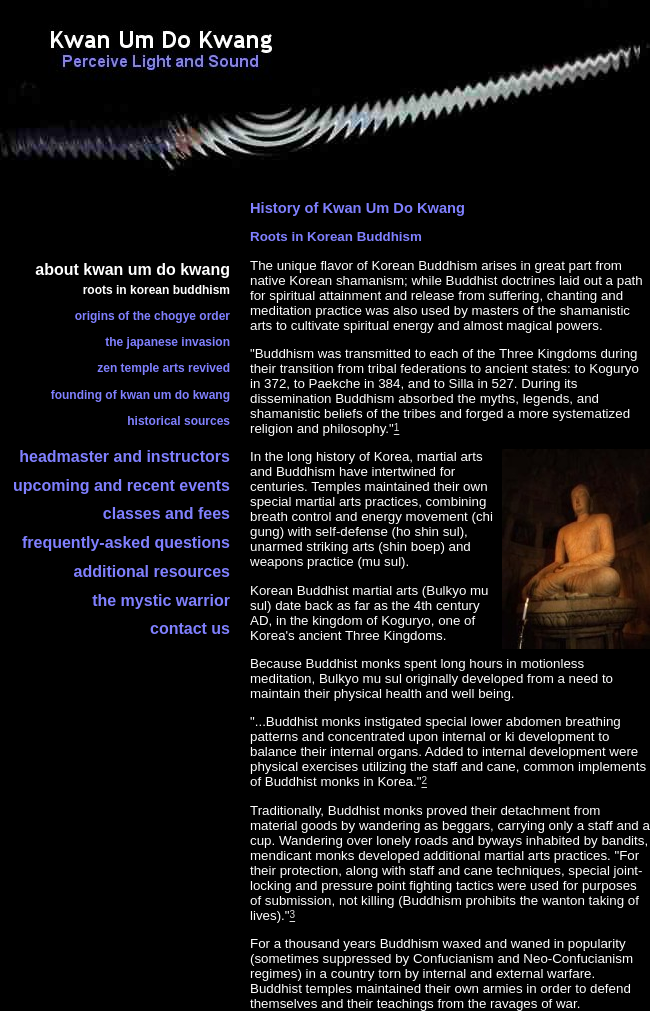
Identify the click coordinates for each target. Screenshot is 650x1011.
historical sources (178, 421)
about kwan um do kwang (132, 269)
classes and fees (166, 513)
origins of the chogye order (152, 316)
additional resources (152, 571)
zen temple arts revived (163, 368)
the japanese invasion (167, 342)
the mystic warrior (161, 600)
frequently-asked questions (126, 542)
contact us (190, 628)
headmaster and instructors (124, 456)
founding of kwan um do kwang (140, 395)
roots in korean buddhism (156, 290)
